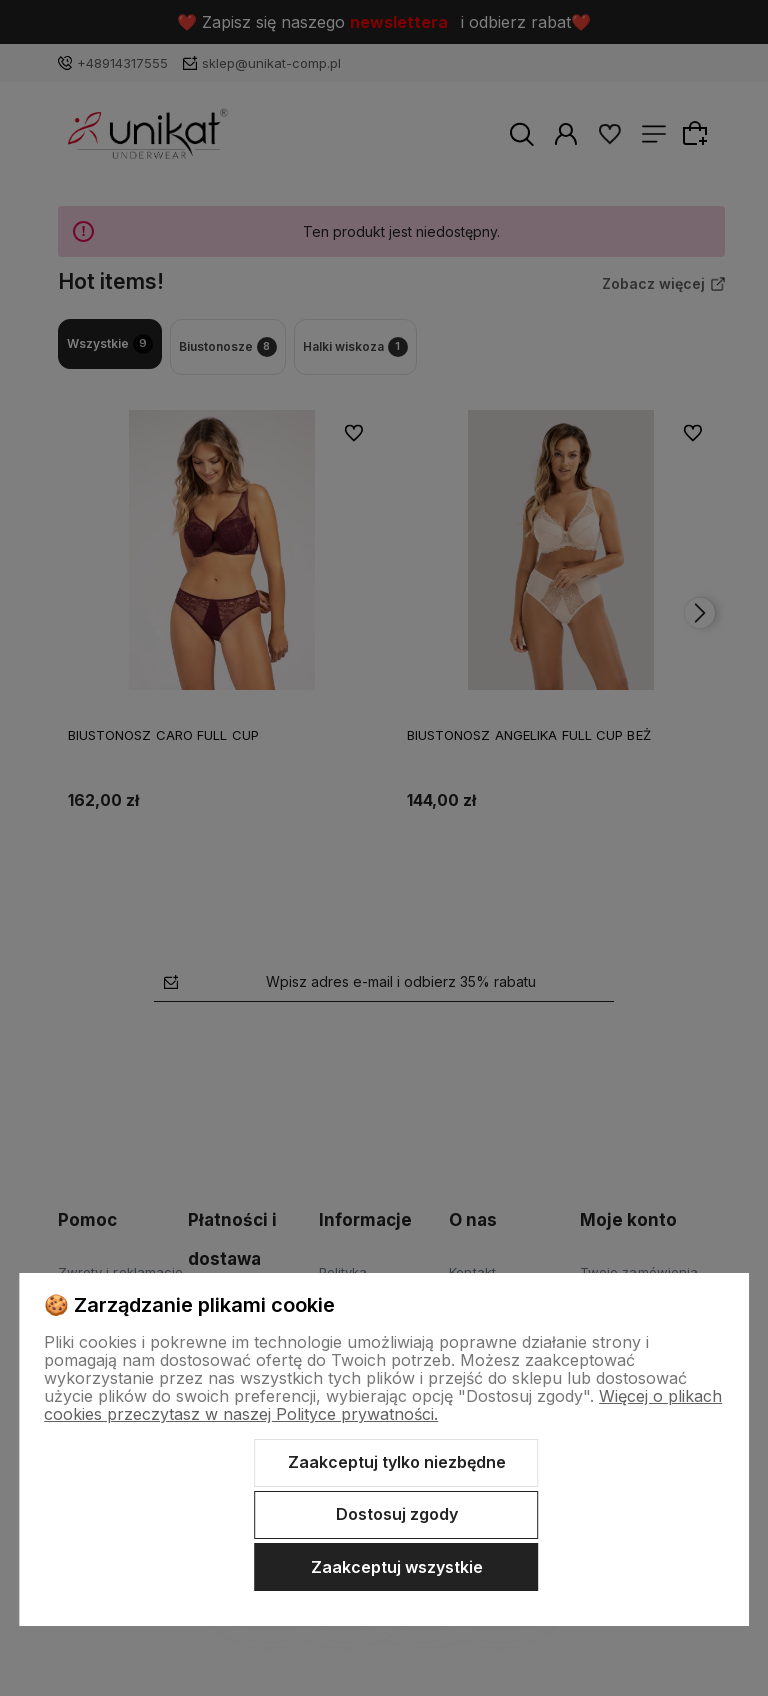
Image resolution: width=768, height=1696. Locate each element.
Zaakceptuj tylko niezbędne (397, 1462)
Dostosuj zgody (397, 1514)
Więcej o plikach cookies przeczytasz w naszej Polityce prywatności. (383, 1405)
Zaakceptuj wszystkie (397, 1567)
